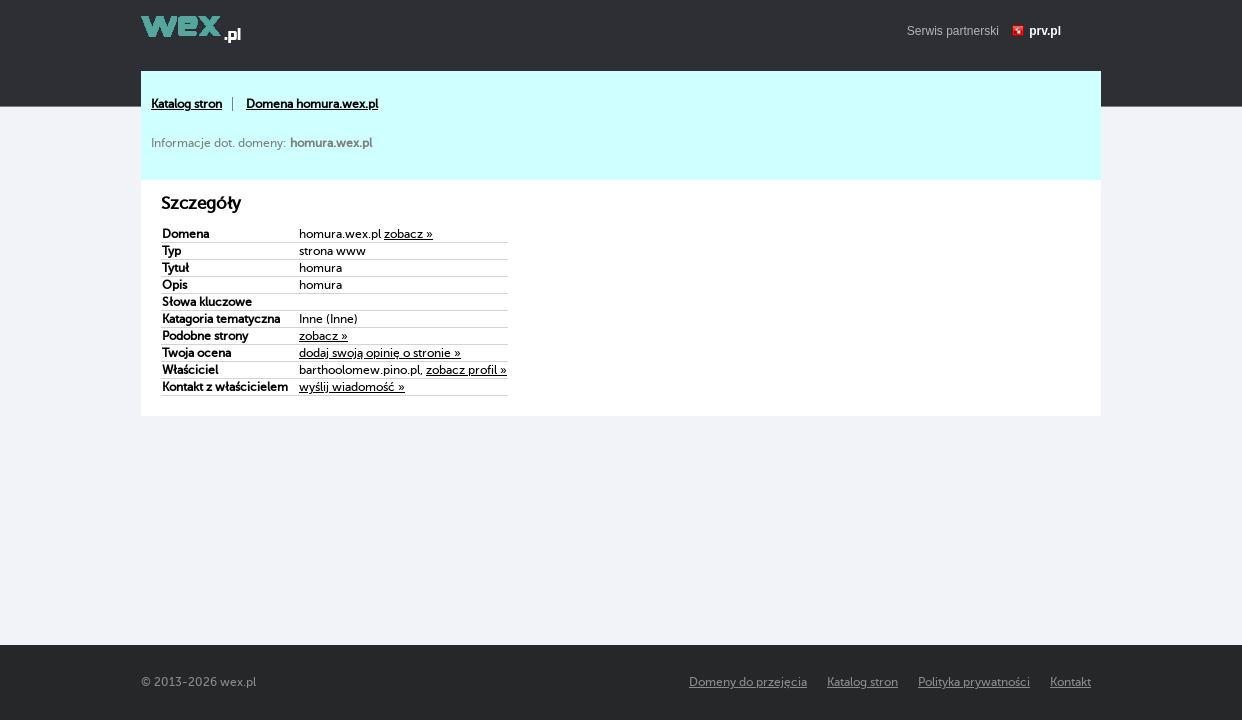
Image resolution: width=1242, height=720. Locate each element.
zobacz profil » (466, 370)
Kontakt (1070, 682)
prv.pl (1045, 31)
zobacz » (408, 234)
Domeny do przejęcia (748, 682)
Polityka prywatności (974, 682)
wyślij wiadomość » (352, 387)
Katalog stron (186, 104)
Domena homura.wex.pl (312, 104)
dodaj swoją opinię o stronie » (380, 353)
